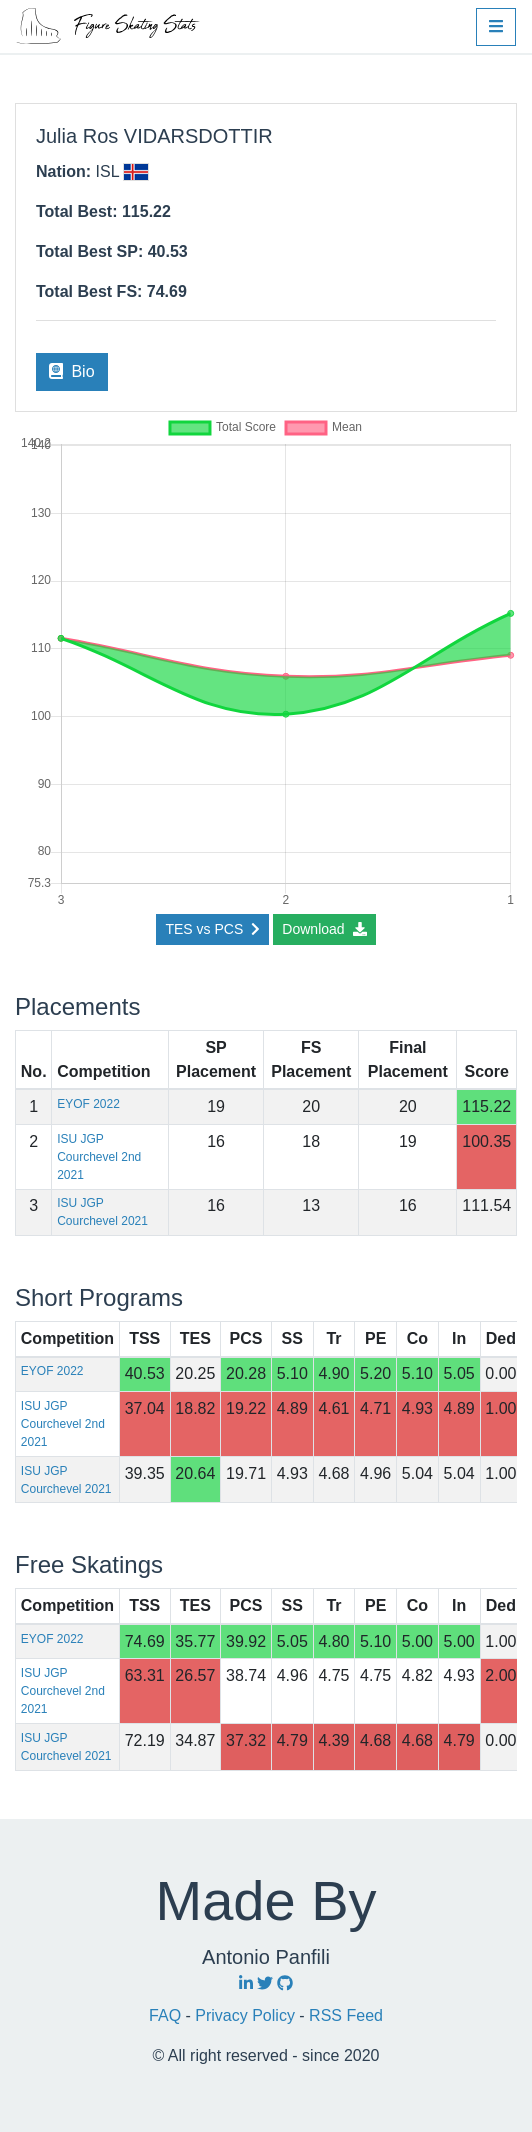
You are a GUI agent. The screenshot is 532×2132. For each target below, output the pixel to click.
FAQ (167, 2015)
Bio (72, 371)
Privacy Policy (247, 2015)
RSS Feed (346, 2015)
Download (324, 929)
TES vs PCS (212, 929)
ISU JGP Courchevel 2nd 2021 (99, 1157)
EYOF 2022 (88, 1104)
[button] (496, 27)
